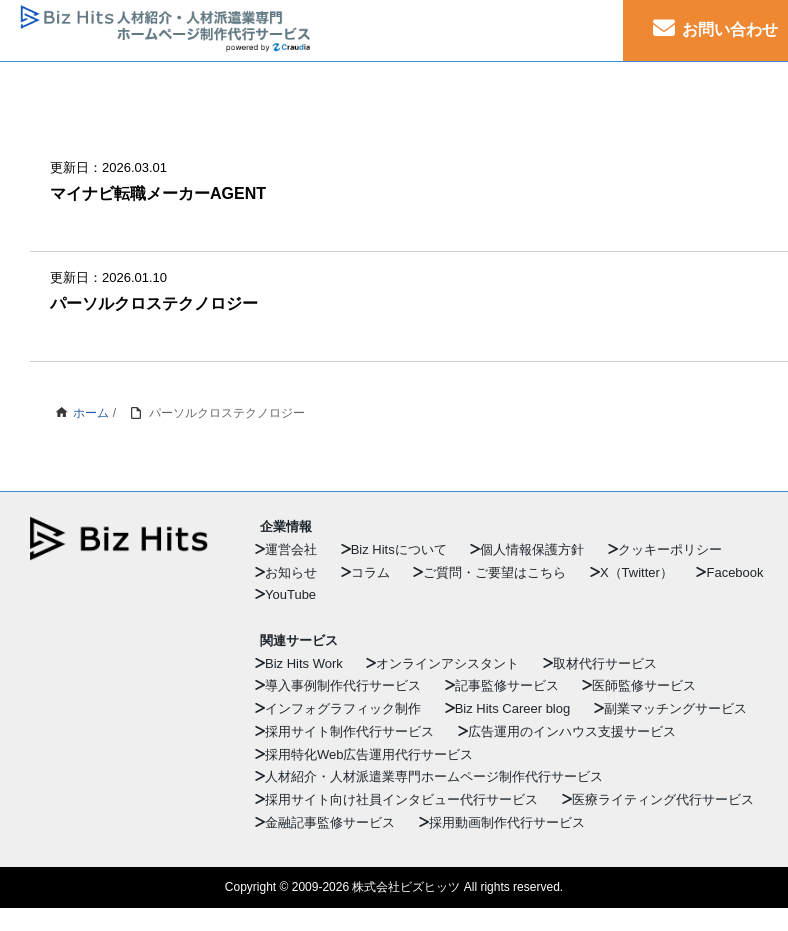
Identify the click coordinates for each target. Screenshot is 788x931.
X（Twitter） (636, 572)
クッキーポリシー (670, 549)
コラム (370, 572)
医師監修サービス (644, 685)
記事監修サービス (507, 685)
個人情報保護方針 (532, 549)
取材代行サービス (605, 663)
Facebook (734, 572)
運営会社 (291, 549)
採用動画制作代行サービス (507, 822)
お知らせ (291, 572)
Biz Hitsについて (399, 549)
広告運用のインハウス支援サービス (572, 731)
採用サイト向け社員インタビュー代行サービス (401, 799)
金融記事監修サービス (330, 822)
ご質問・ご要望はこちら (494, 572)
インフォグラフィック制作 (343, 708)
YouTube (290, 594)
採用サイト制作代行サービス (349, 731)
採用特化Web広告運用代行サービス (369, 754)
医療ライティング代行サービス (663, 799)
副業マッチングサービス (675, 708)
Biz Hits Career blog (513, 708)
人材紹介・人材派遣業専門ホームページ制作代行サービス (434, 776)
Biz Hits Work (304, 663)
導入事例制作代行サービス (343, 685)
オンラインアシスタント (447, 663)
